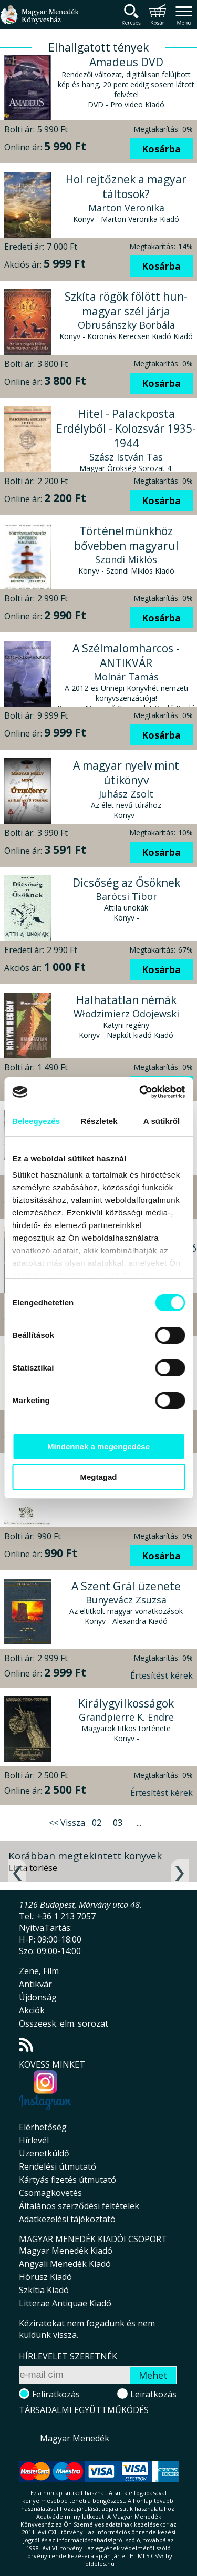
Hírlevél (34, 2140)
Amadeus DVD (126, 62)
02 (96, 1822)
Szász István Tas (126, 457)
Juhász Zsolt (126, 794)
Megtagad (98, 1477)
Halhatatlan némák (126, 1000)
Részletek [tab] (99, 1121)
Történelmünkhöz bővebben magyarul (126, 538)
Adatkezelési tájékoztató (67, 2219)
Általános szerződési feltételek (79, 2206)
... (139, 1822)
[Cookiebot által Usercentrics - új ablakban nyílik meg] (140, 1092)
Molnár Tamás (126, 676)
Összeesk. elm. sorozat (63, 2023)
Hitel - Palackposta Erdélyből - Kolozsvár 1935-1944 (126, 428)
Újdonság (38, 1997)
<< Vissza (67, 1822)
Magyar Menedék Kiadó (65, 2250)
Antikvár (35, 1984)
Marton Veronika (126, 207)
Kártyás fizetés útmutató (67, 2179)
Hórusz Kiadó (45, 2277)
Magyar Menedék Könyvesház (39, 20)
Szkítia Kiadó (44, 2290)
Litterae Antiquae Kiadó (65, 2303)
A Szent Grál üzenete (126, 1586)
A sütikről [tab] (161, 1121)
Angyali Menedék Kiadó (65, 2264)
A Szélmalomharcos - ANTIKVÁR (126, 655)
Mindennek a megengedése (98, 1446)
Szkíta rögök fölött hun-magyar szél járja (126, 304)
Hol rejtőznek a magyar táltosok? (126, 186)
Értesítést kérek (161, 1675)
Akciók (32, 2010)
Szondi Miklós (126, 559)
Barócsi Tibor (126, 896)
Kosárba (161, 148)
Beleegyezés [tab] (36, 1121)
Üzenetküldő (44, 2153)
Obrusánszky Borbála (126, 325)
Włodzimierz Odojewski (126, 1013)
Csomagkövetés (50, 2193)
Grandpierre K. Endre (126, 1717)
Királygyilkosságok (126, 1703)
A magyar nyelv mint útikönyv (126, 773)
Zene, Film (39, 1971)
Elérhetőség (43, 2127)
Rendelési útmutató (57, 2166)
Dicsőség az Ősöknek (126, 882)
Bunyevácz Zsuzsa (126, 1599)
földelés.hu (99, 2564)
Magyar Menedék (74, 2438)
